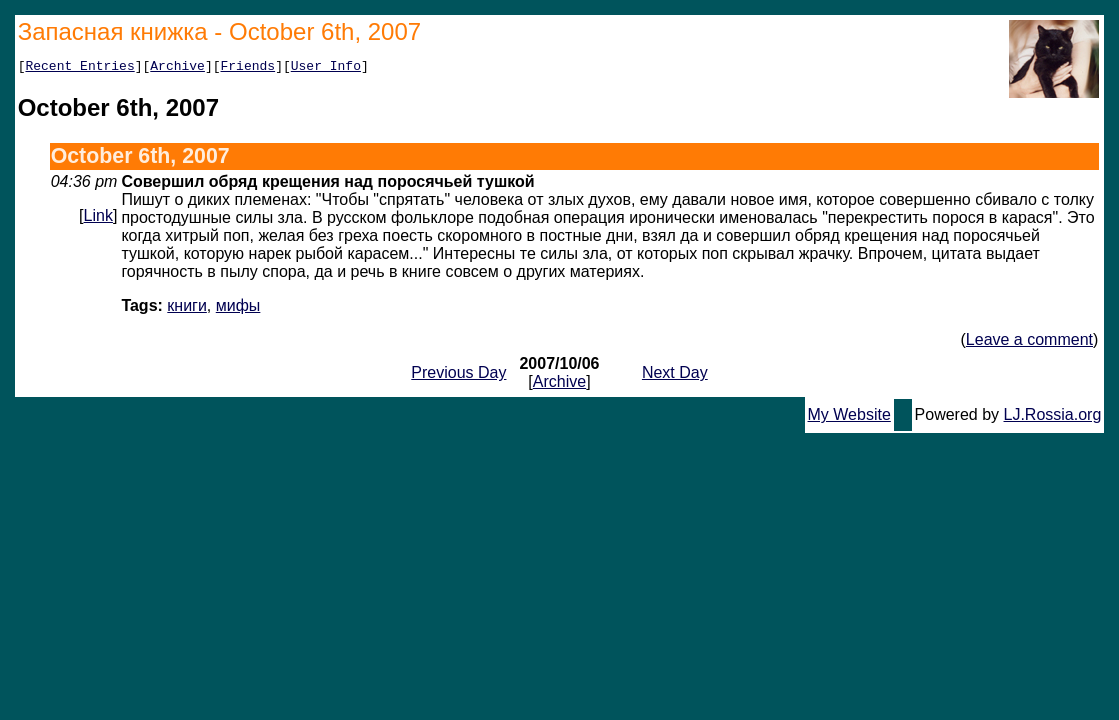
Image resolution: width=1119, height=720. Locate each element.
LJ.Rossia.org (1053, 417)
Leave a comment (1029, 342)
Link (98, 218)
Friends (248, 68)
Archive (177, 68)
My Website (849, 417)
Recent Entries (79, 68)
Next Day (675, 375)
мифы (238, 308)
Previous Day (458, 375)
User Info (326, 68)
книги (187, 308)
